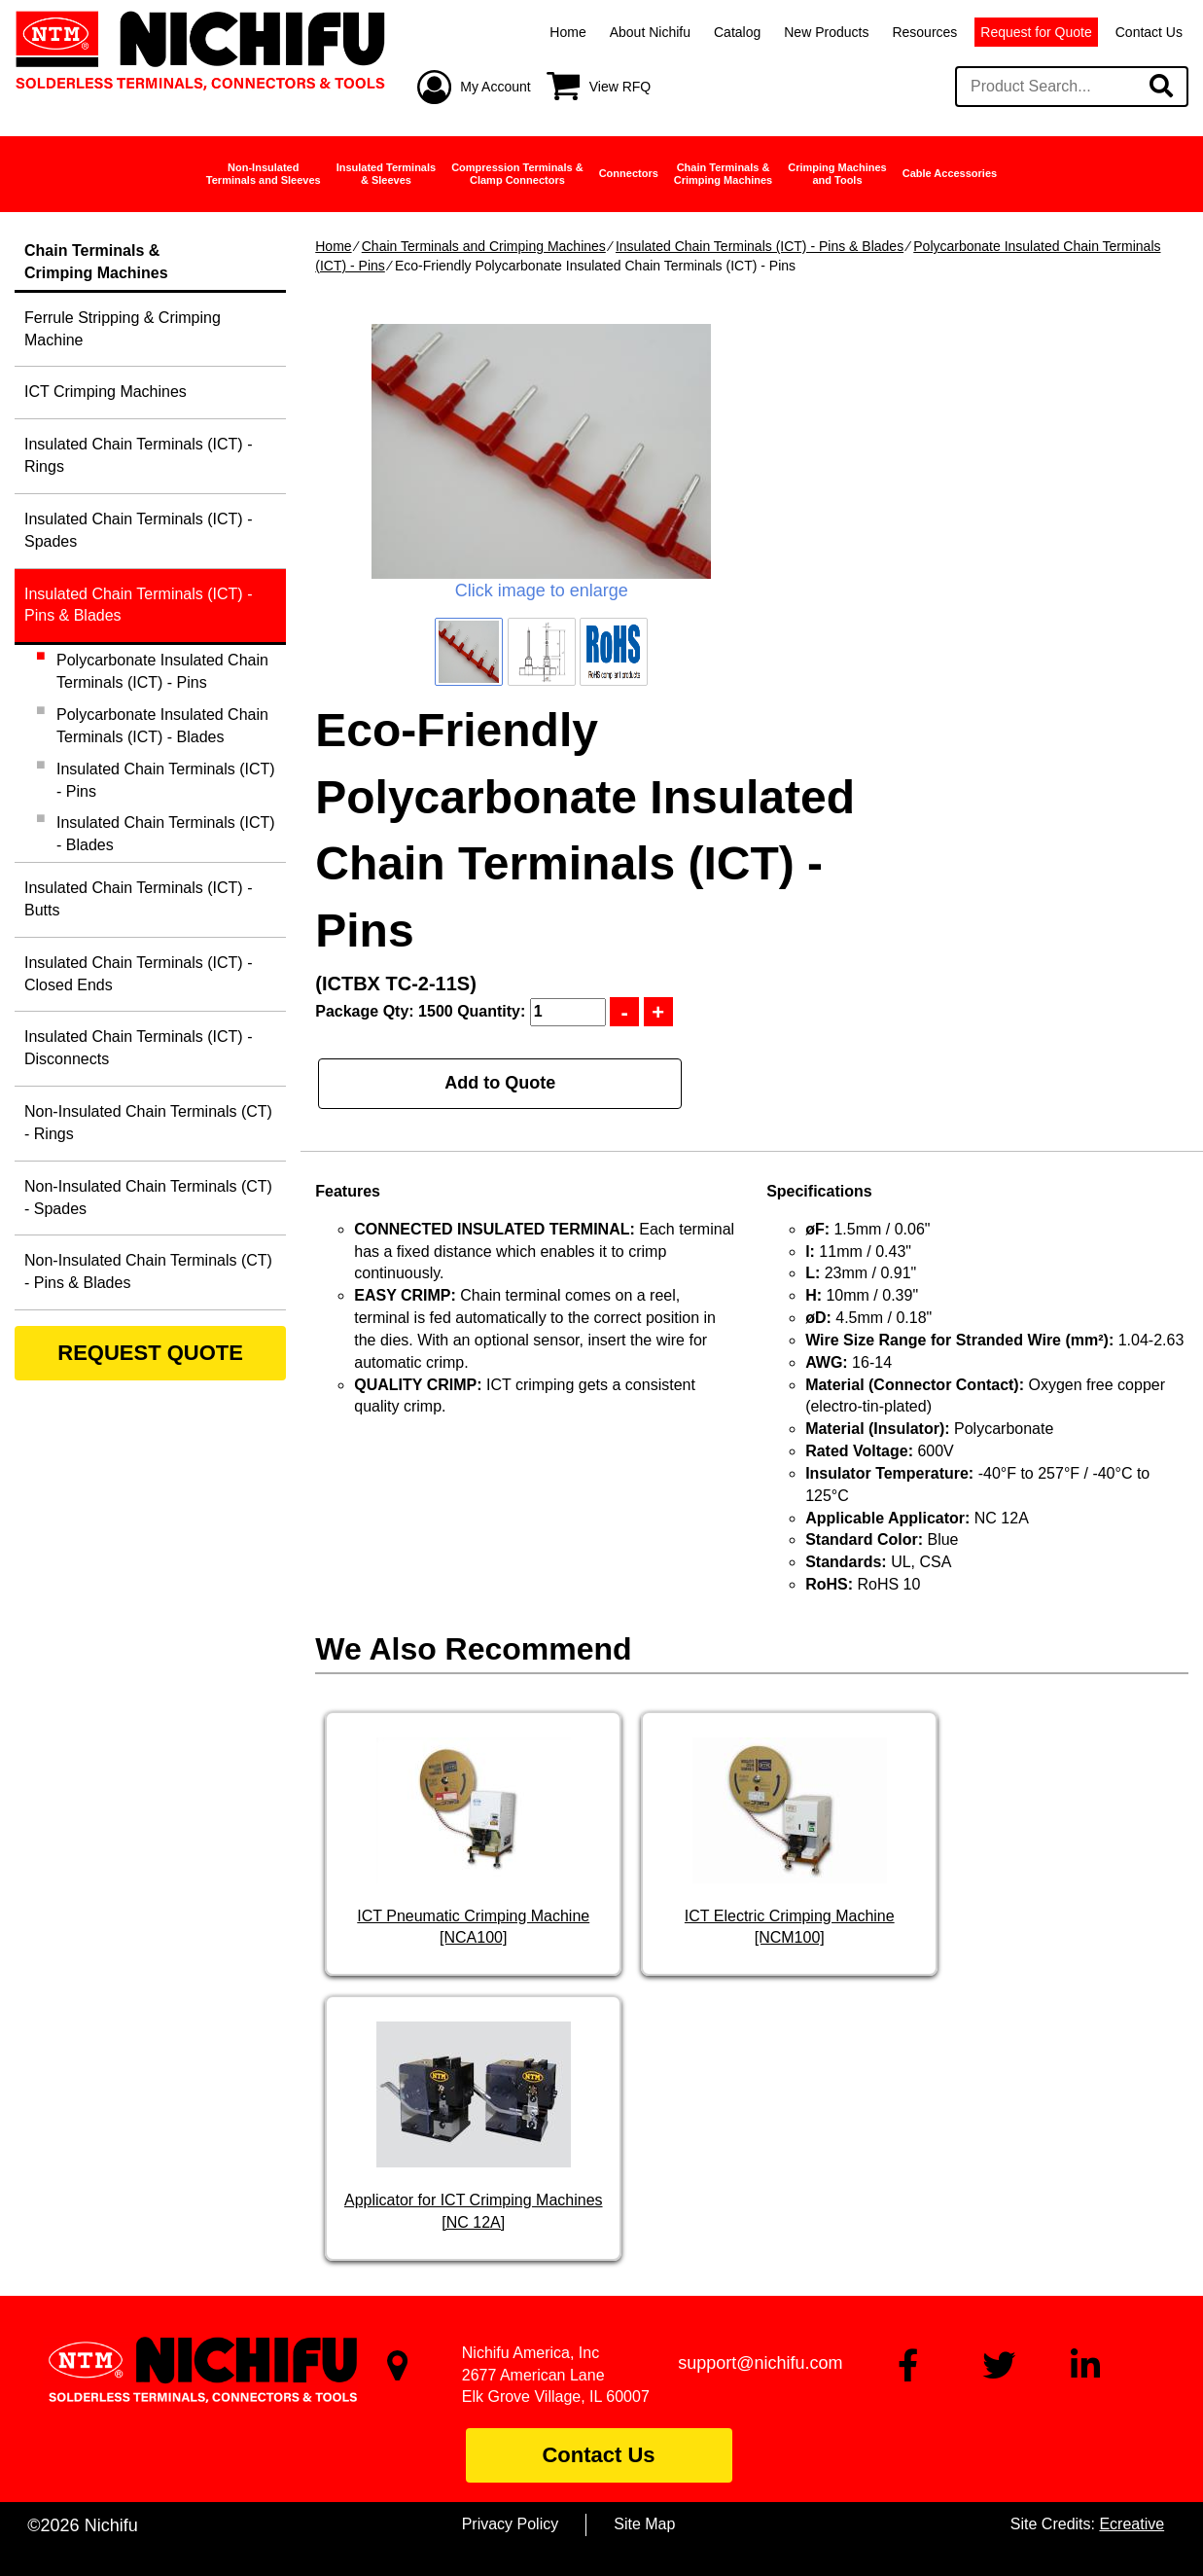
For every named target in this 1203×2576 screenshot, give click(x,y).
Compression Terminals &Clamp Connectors (517, 173)
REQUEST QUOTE (150, 1353)
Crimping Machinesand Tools (837, 173)
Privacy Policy (510, 2524)
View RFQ (620, 86)
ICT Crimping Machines (105, 391)
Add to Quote (499, 1082)
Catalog (737, 32)
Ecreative (1131, 2524)
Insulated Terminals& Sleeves (386, 173)
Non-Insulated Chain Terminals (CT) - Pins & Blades (148, 1271)
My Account (495, 86)
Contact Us (1149, 32)
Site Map (644, 2524)
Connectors (628, 173)
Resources (924, 32)
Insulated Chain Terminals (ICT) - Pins (165, 780)
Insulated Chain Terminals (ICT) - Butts (138, 898)
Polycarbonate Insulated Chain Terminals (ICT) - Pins (162, 671)
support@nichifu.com (760, 2363)
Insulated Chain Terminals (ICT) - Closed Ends (138, 973)
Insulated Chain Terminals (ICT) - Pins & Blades (759, 246)
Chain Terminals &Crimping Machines (723, 173)
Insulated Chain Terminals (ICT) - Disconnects (138, 1047)
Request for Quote (1035, 32)
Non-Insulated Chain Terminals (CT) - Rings (148, 1122)
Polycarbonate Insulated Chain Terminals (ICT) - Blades (162, 725)
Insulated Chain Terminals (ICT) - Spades (138, 530)
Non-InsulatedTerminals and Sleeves (263, 173)
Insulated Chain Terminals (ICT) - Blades (165, 833)
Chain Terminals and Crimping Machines (484, 246)
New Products (826, 32)
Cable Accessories (949, 173)
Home (567, 32)
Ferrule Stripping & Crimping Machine (122, 328)
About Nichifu (650, 32)
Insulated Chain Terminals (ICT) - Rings (138, 455)
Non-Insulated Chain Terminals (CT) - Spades (148, 1197)
